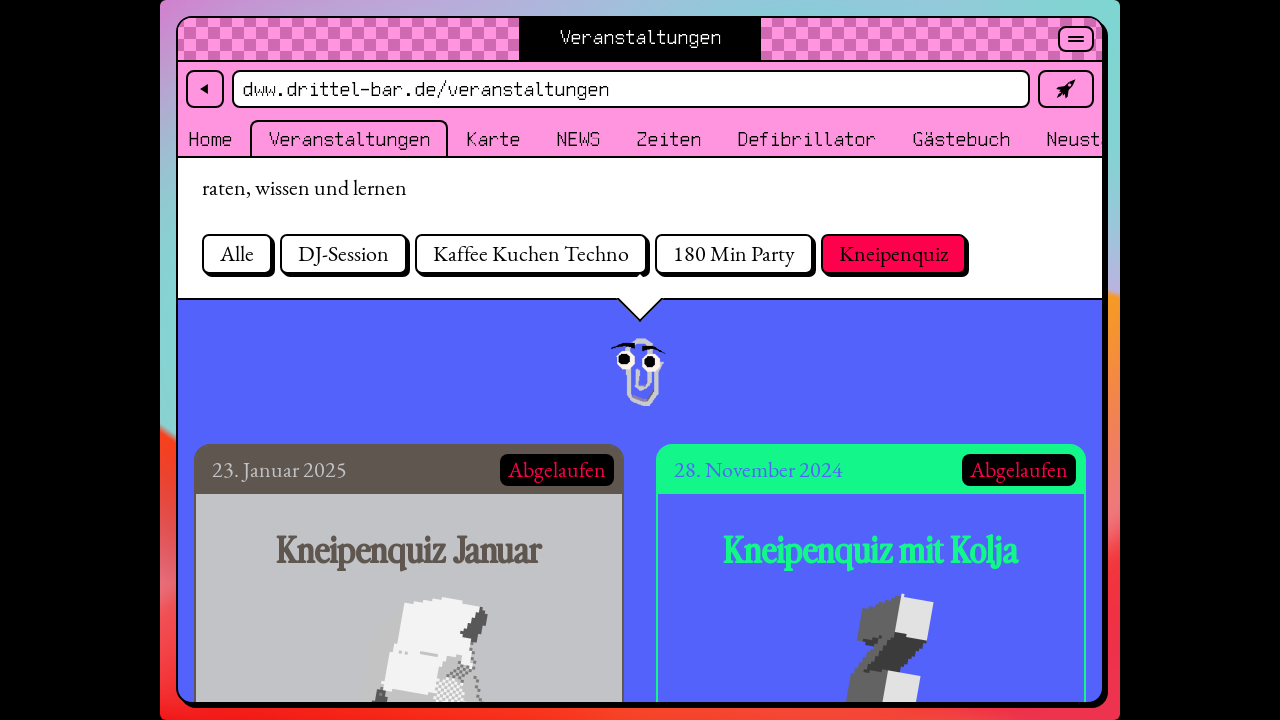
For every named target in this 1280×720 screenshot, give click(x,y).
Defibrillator (806, 140)
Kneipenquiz (893, 253)
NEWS (578, 140)
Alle (237, 253)
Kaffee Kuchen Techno (531, 253)
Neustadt (1089, 140)
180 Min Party (734, 253)
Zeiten (668, 140)
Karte (493, 140)
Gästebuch (961, 140)
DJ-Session (343, 253)
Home (210, 140)
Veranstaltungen (349, 140)
